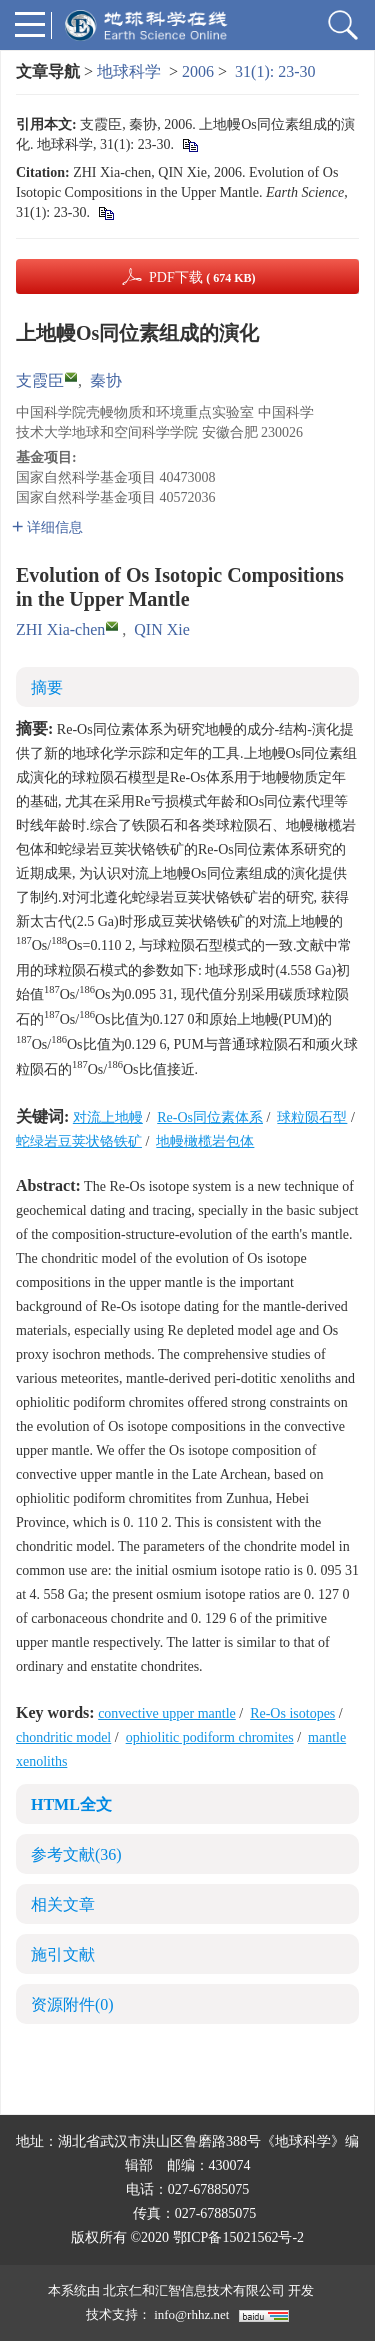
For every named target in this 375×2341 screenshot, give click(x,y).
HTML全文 (71, 1804)
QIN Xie (162, 629)
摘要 (47, 687)
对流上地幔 (108, 1117)
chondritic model (63, 1737)
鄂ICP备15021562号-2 (238, 2237)
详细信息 (47, 527)
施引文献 (63, 1954)
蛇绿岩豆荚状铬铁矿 (79, 1141)
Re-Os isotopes (292, 1713)
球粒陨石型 (312, 1117)
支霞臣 (40, 380)
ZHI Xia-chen (60, 629)
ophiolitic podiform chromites (210, 1737)
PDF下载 (202, 277)
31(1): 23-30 (275, 71)
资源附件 (72, 2004)
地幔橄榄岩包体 (205, 1141)
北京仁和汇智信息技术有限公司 (194, 2290)
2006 (198, 71)
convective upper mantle (167, 1713)
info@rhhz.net (191, 2314)
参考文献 (76, 1854)
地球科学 (129, 71)
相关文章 (63, 1904)
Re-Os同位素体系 (210, 1117)
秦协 (106, 380)
